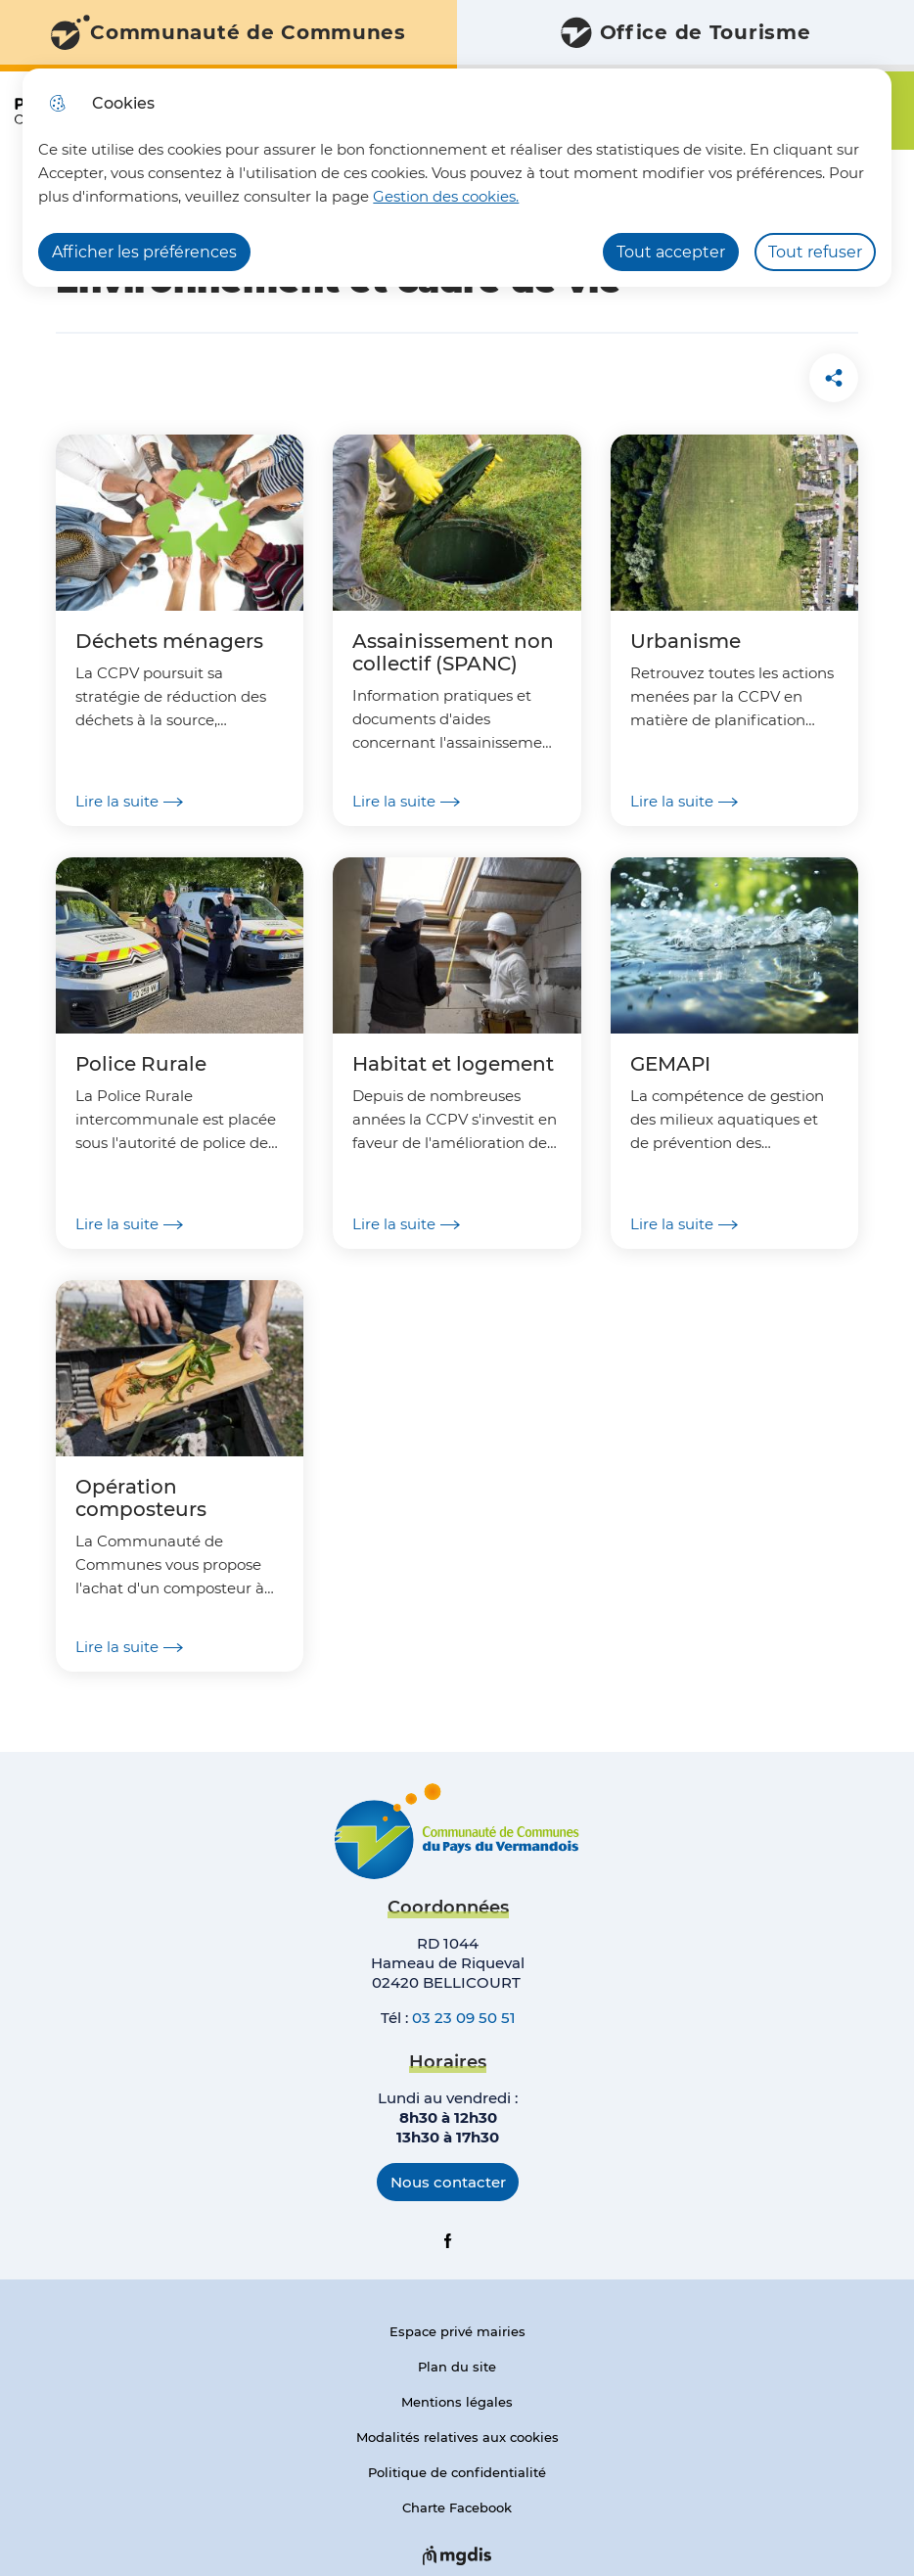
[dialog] (457, 178)
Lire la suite (129, 801)
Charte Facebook (457, 2507)
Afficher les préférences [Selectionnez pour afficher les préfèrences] (144, 252)
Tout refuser (815, 252)
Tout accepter (671, 252)
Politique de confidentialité (457, 2472)
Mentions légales (457, 2402)
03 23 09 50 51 (464, 2017)
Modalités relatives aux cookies (457, 2437)
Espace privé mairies (457, 2331)
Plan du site (457, 2366)
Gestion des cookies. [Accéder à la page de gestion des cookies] (446, 196)
